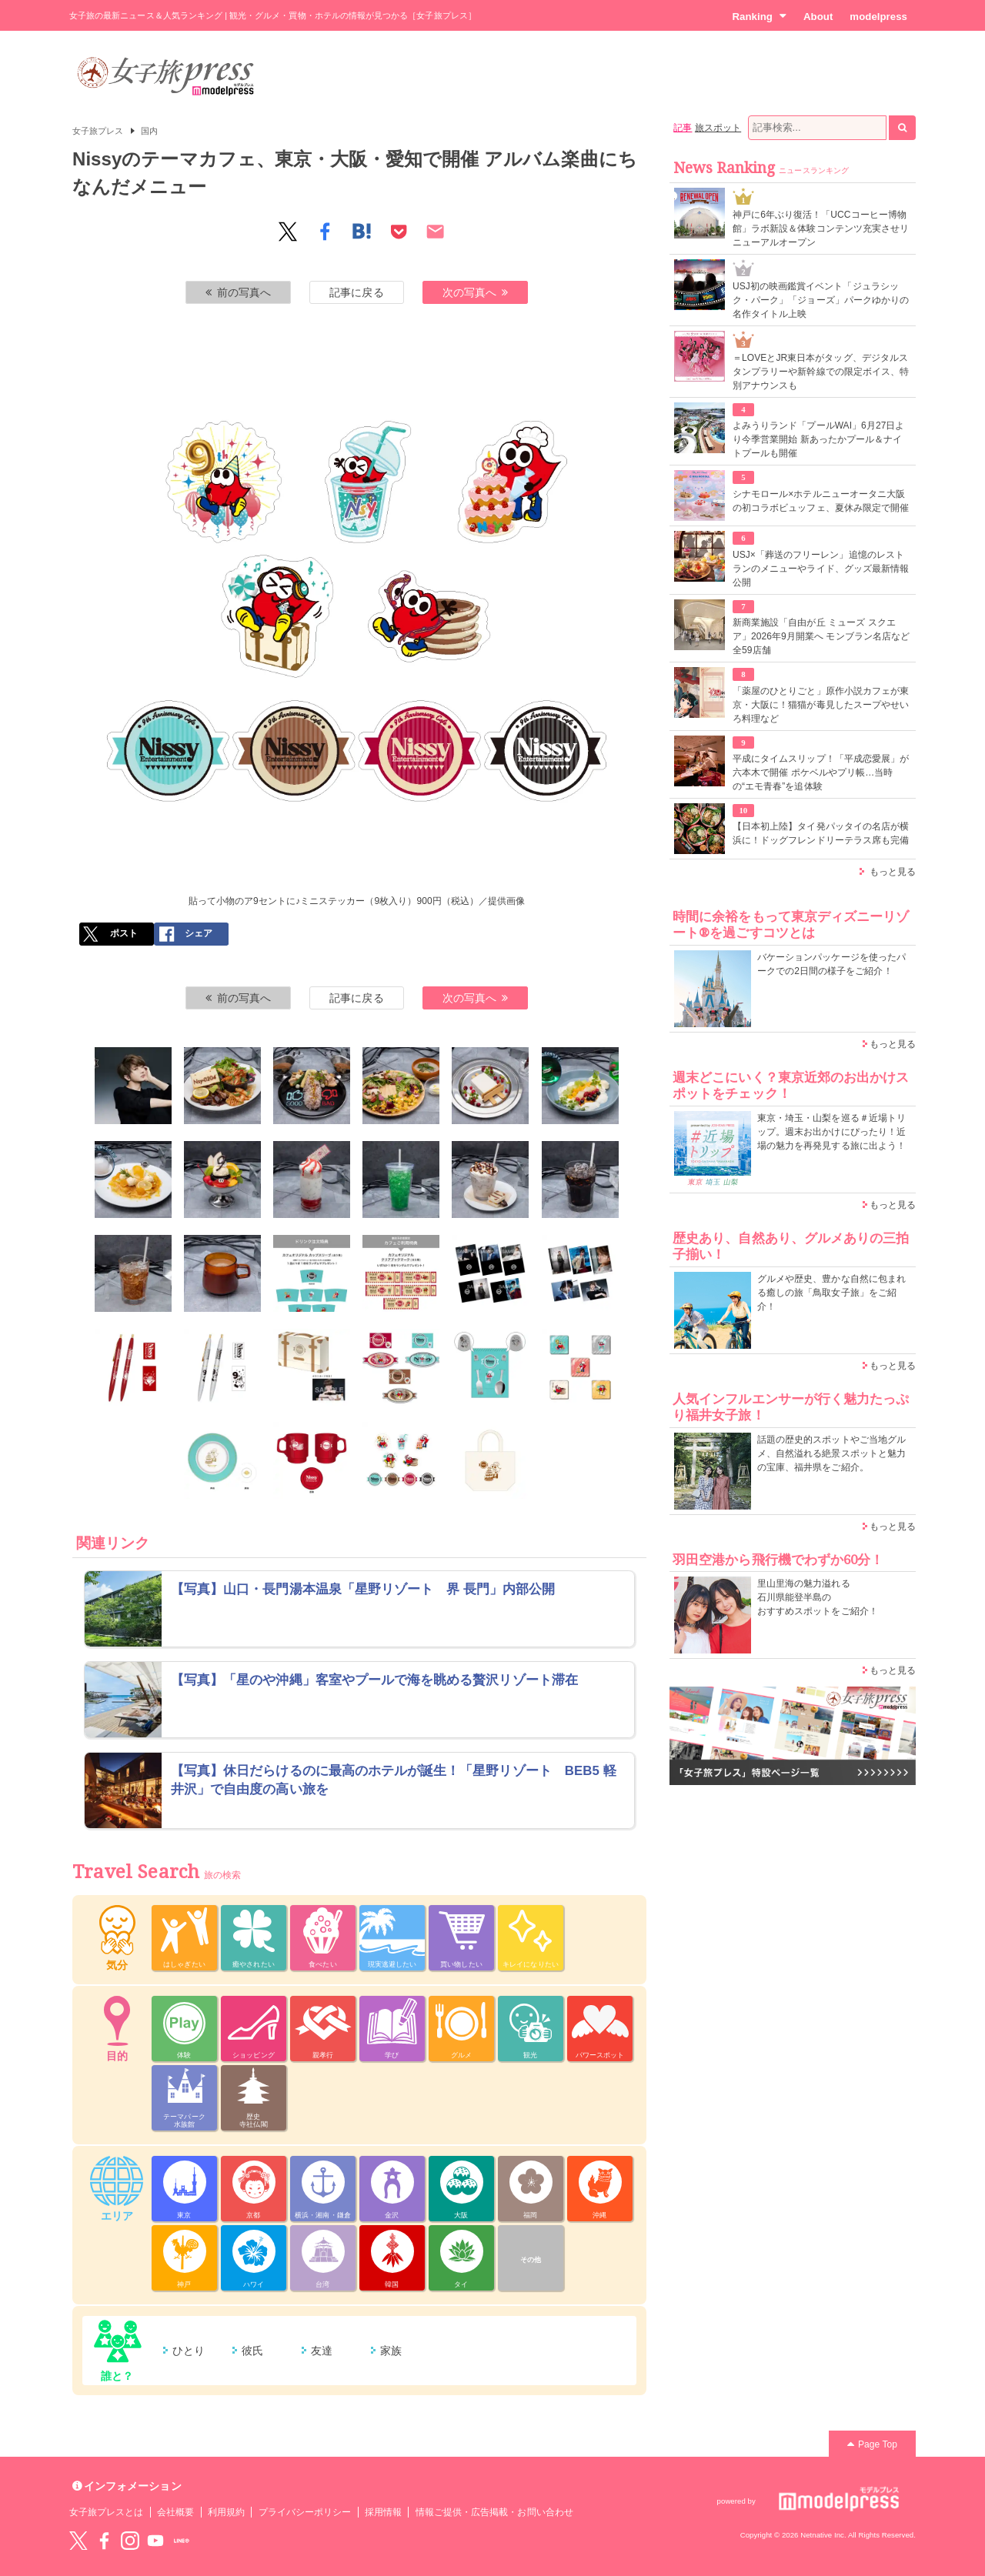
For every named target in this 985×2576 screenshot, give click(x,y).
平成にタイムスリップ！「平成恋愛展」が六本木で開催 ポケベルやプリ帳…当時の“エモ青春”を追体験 (821, 772)
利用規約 (226, 2512)
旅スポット (718, 127)
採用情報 (383, 2512)
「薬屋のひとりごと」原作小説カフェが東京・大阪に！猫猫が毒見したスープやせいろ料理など (821, 705)
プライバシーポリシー (305, 2512)
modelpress (878, 16)
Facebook (104, 2540)
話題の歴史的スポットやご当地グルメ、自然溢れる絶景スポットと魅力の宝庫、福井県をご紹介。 (831, 1453)
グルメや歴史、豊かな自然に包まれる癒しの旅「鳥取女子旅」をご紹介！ (831, 1292)
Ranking (759, 16)
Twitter (78, 2540)
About (818, 16)
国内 (149, 130)
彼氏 (252, 2350)
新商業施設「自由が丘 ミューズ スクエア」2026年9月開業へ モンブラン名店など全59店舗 (821, 636)
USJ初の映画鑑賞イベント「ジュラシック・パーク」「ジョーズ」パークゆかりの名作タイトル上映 (821, 300)
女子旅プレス (97, 130)
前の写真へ (238, 292)
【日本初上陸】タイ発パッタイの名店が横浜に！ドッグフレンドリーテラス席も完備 (821, 833)
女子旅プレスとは (106, 2512)
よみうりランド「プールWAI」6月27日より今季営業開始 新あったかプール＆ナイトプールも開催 (819, 439)
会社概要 (175, 2512)
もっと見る (893, 871)
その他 (530, 2260)
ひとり (188, 2350)
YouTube (155, 2540)
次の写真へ (475, 292)
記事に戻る (356, 292)
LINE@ (181, 2540)
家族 (391, 2350)
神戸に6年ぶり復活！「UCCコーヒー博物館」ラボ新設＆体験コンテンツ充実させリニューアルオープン (821, 228)
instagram (130, 2540)
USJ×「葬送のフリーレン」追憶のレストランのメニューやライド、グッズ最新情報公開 (821, 568)
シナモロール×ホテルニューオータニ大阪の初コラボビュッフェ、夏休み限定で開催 (821, 501)
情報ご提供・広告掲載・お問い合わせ (494, 2512)
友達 (321, 2350)
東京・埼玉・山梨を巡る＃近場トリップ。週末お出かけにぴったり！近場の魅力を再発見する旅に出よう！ (831, 1132)
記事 (682, 127)
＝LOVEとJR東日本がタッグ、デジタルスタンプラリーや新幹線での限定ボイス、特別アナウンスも (821, 371)
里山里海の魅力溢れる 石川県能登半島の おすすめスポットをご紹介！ (817, 1597)
